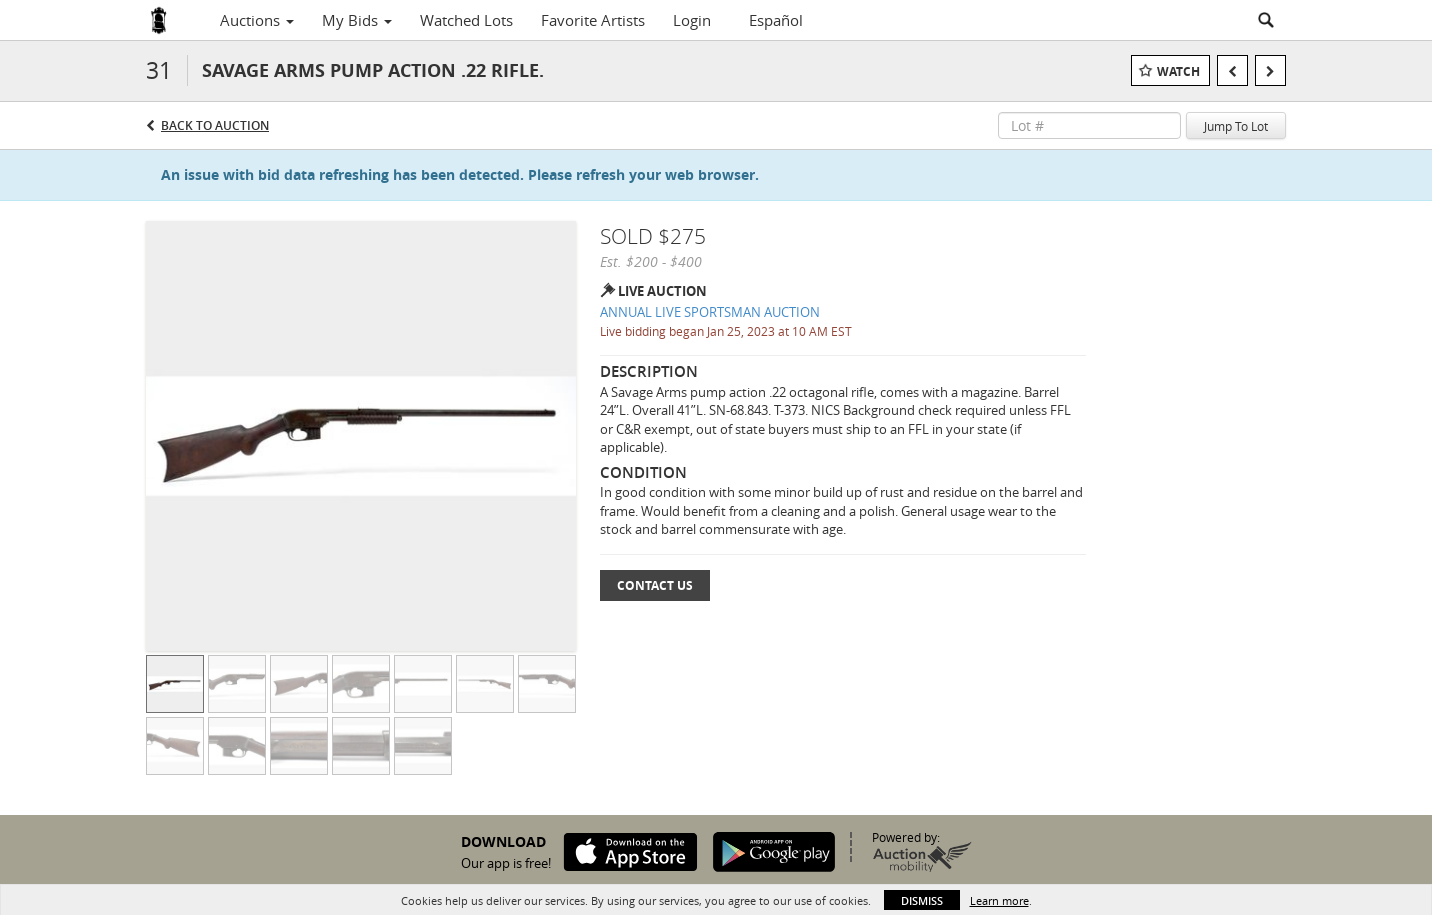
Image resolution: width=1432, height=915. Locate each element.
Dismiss (922, 900)
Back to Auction (215, 125)
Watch (1178, 71)
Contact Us (655, 585)
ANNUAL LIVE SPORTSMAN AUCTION (710, 312)
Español (776, 20)
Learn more (999, 900)
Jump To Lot (1236, 126)
